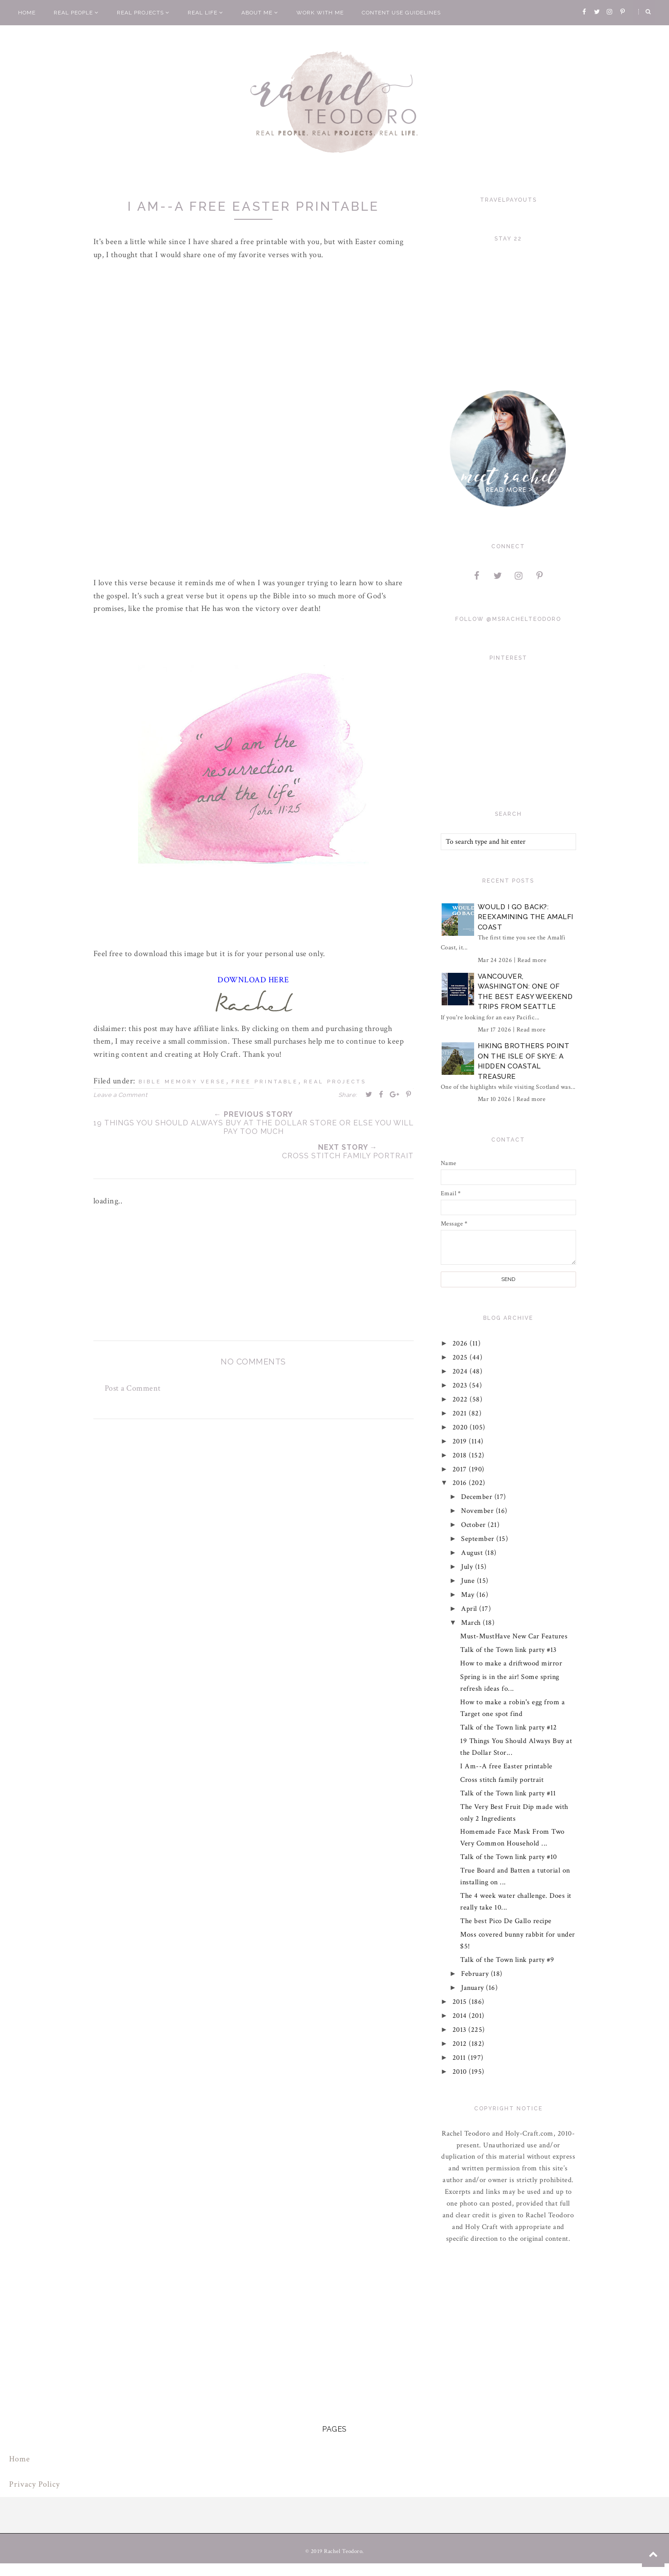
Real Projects (143, 12)
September (478, 1539)
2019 (460, 1441)
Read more (532, 960)
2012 (460, 2044)
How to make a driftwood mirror (511, 1663)
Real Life (205, 12)
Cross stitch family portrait (502, 1780)
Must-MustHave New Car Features (513, 1636)
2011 (460, 2058)
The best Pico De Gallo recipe (506, 1921)
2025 (461, 1357)
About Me (259, 12)
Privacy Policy (34, 2484)
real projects (335, 1082)
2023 (461, 1385)
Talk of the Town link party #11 (508, 1793)
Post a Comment (133, 1388)
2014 (460, 2016)
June (469, 1581)
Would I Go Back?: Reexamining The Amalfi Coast (525, 917)
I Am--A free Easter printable (506, 1766)
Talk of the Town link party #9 (507, 1960)
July (468, 1567)
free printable (264, 1082)
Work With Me (320, 12)
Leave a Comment (120, 1094)
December (477, 1497)
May (468, 1595)
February (476, 1974)
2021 (460, 1413)
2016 (460, 1483)
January (473, 1988)
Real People (76, 12)
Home (27, 12)
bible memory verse (182, 1082)
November (478, 1511)
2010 (460, 2072)
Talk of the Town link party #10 (508, 1857)
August (473, 1553)
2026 (461, 1343)
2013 (460, 2030)
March (472, 1623)
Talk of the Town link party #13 (508, 1650)
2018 (460, 1455)
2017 (460, 1469)
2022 (461, 1399)
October (474, 1525)
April (470, 1609)
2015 (460, 2002)
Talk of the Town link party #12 (508, 1727)
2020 (461, 1427)
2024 (461, 1371)
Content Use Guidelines (401, 12)
